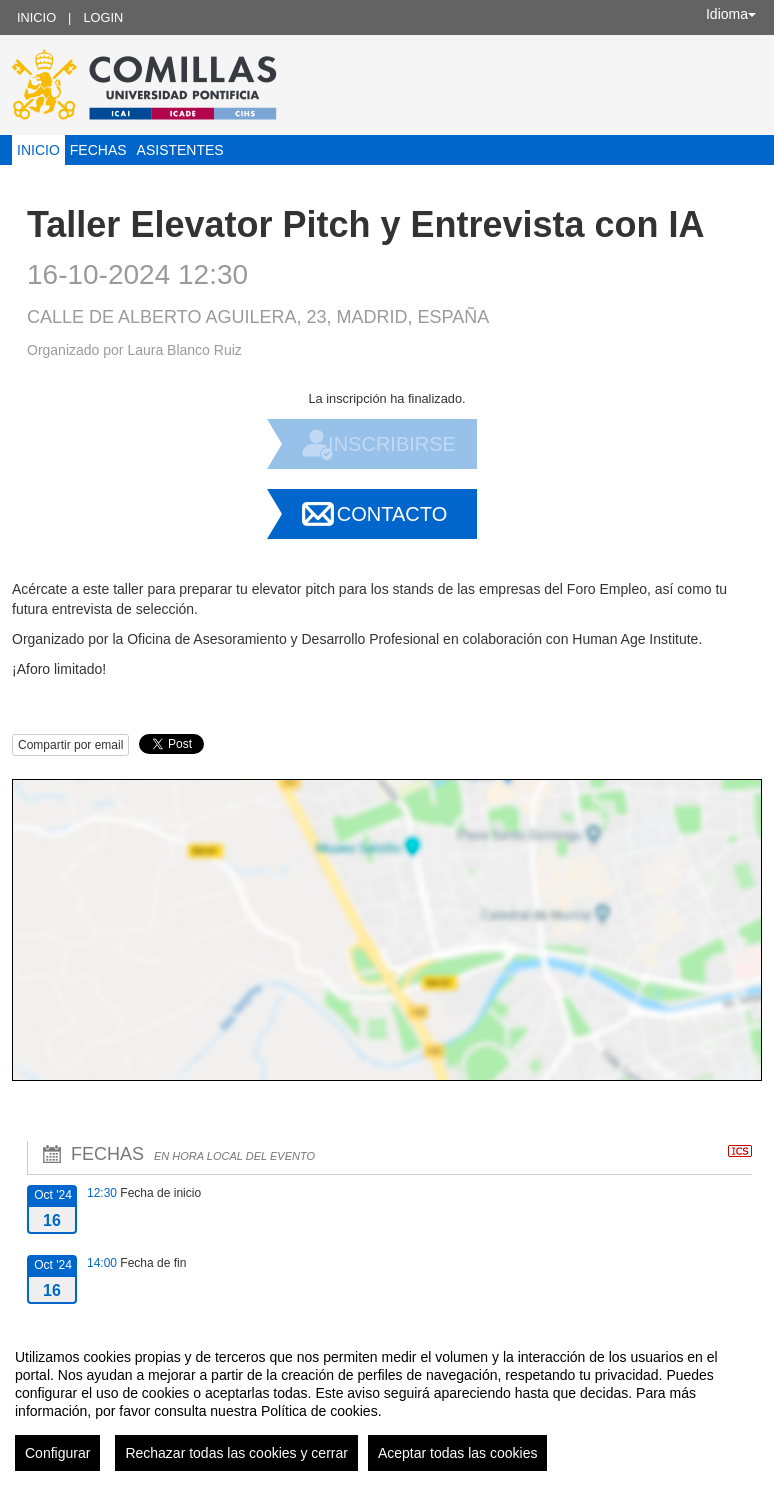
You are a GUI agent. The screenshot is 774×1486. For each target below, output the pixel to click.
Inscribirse (392, 444)
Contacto (392, 514)
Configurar (57, 1453)
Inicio (36, 17)
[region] (387, 1402)
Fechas (98, 150)
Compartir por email (70, 745)
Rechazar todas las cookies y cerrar (236, 1453)
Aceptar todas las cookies (458, 1453)
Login (103, 17)
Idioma (731, 14)
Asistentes (180, 150)
